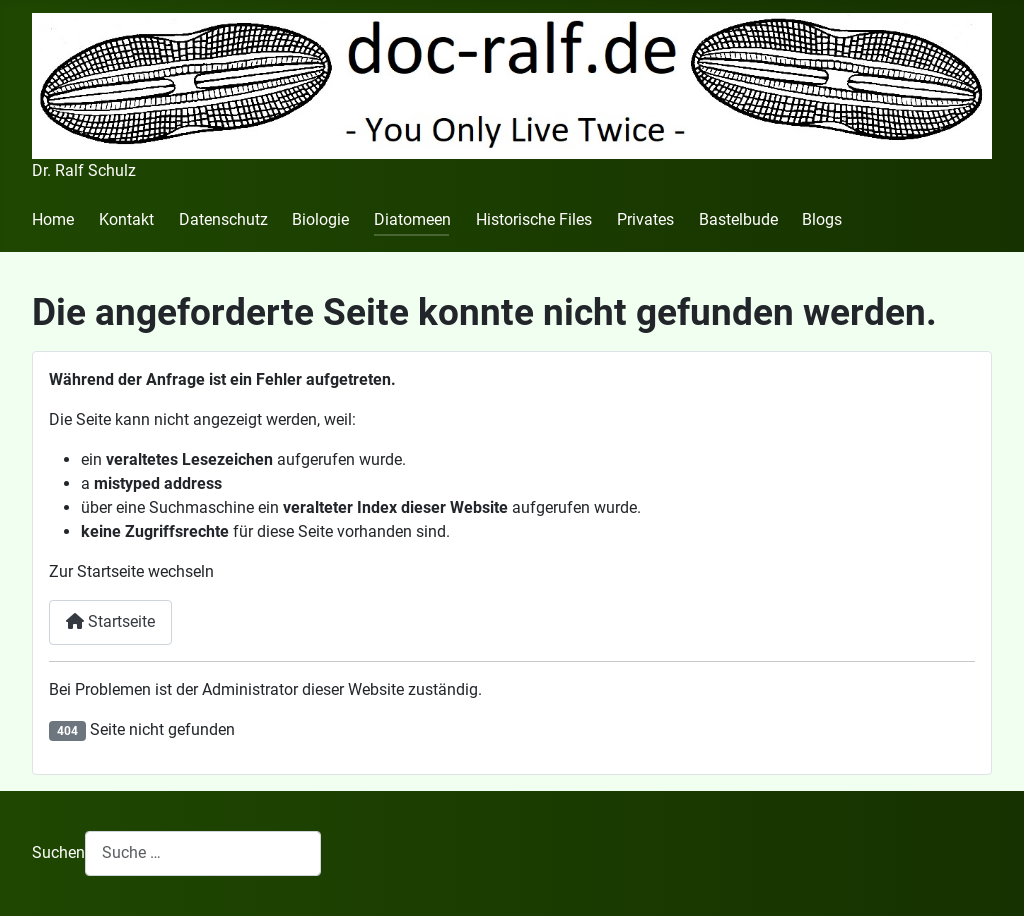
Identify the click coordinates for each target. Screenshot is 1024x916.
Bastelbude (738, 219)
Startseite (110, 621)
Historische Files (534, 219)
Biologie (320, 219)
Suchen (58, 852)
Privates (645, 219)
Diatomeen (412, 219)
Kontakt (126, 219)
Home (53, 219)
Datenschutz (223, 219)
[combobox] (203, 853)
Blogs (822, 219)
